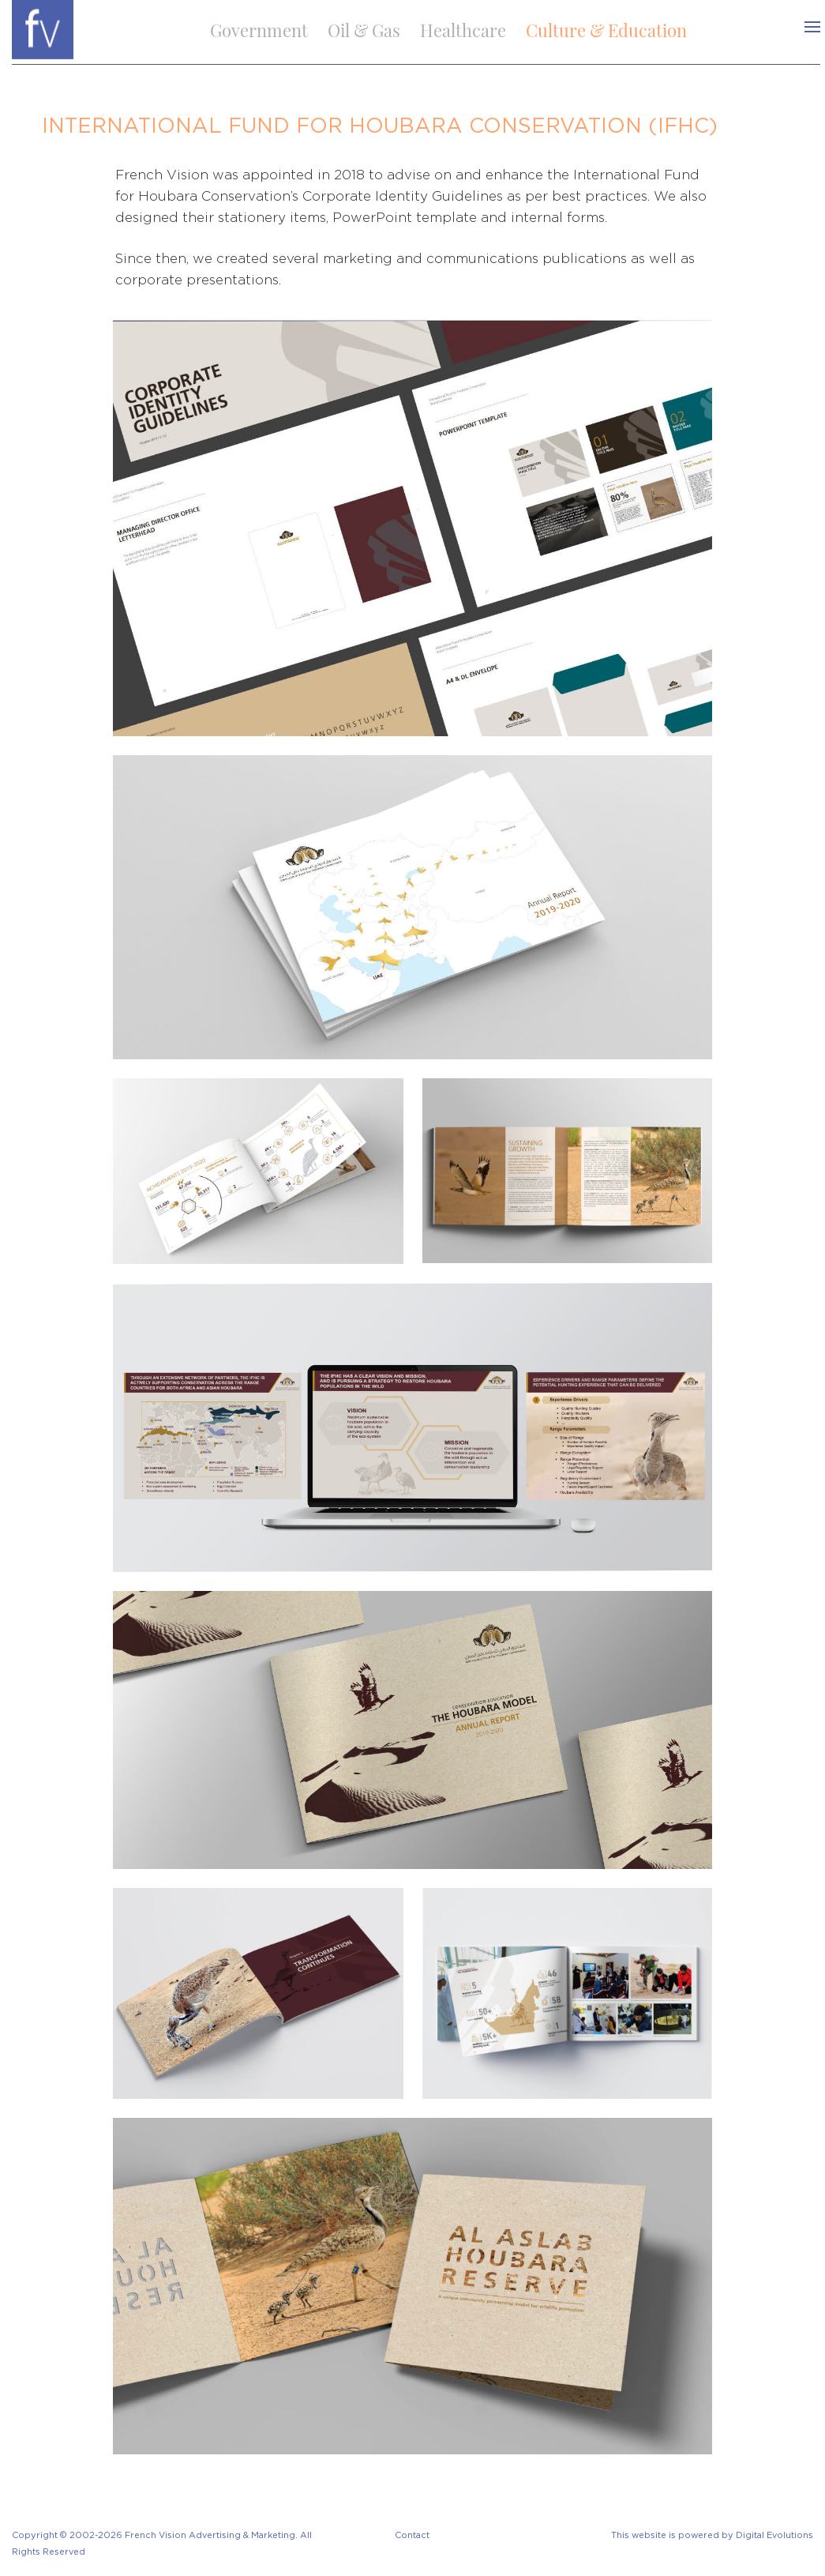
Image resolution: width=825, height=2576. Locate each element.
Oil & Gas (364, 30)
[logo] (42, 27)
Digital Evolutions (774, 2535)
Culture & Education (606, 30)
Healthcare (463, 30)
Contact (412, 2535)
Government (259, 30)
